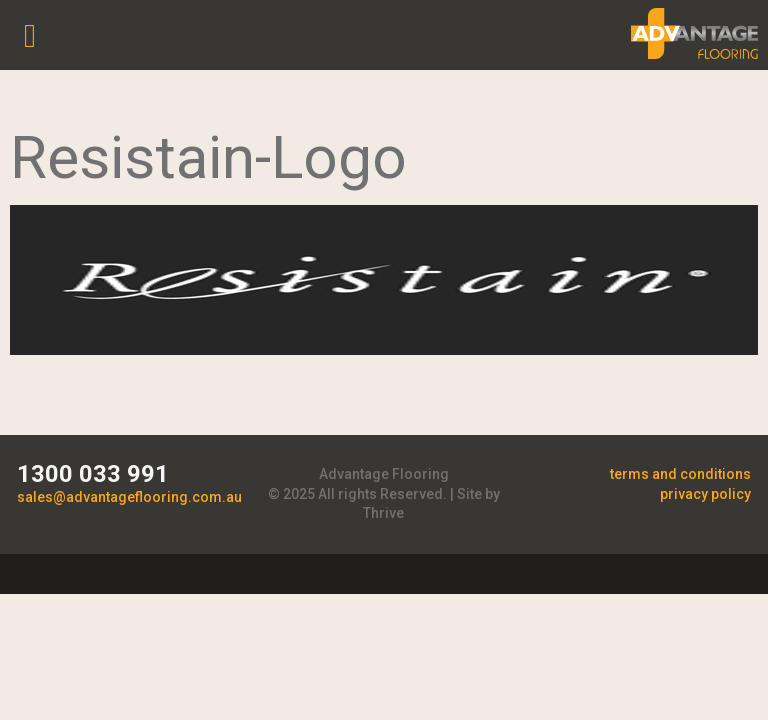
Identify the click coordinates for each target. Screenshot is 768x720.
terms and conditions (680, 474)
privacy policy (705, 494)
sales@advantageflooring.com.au (129, 497)
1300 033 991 (93, 474)
